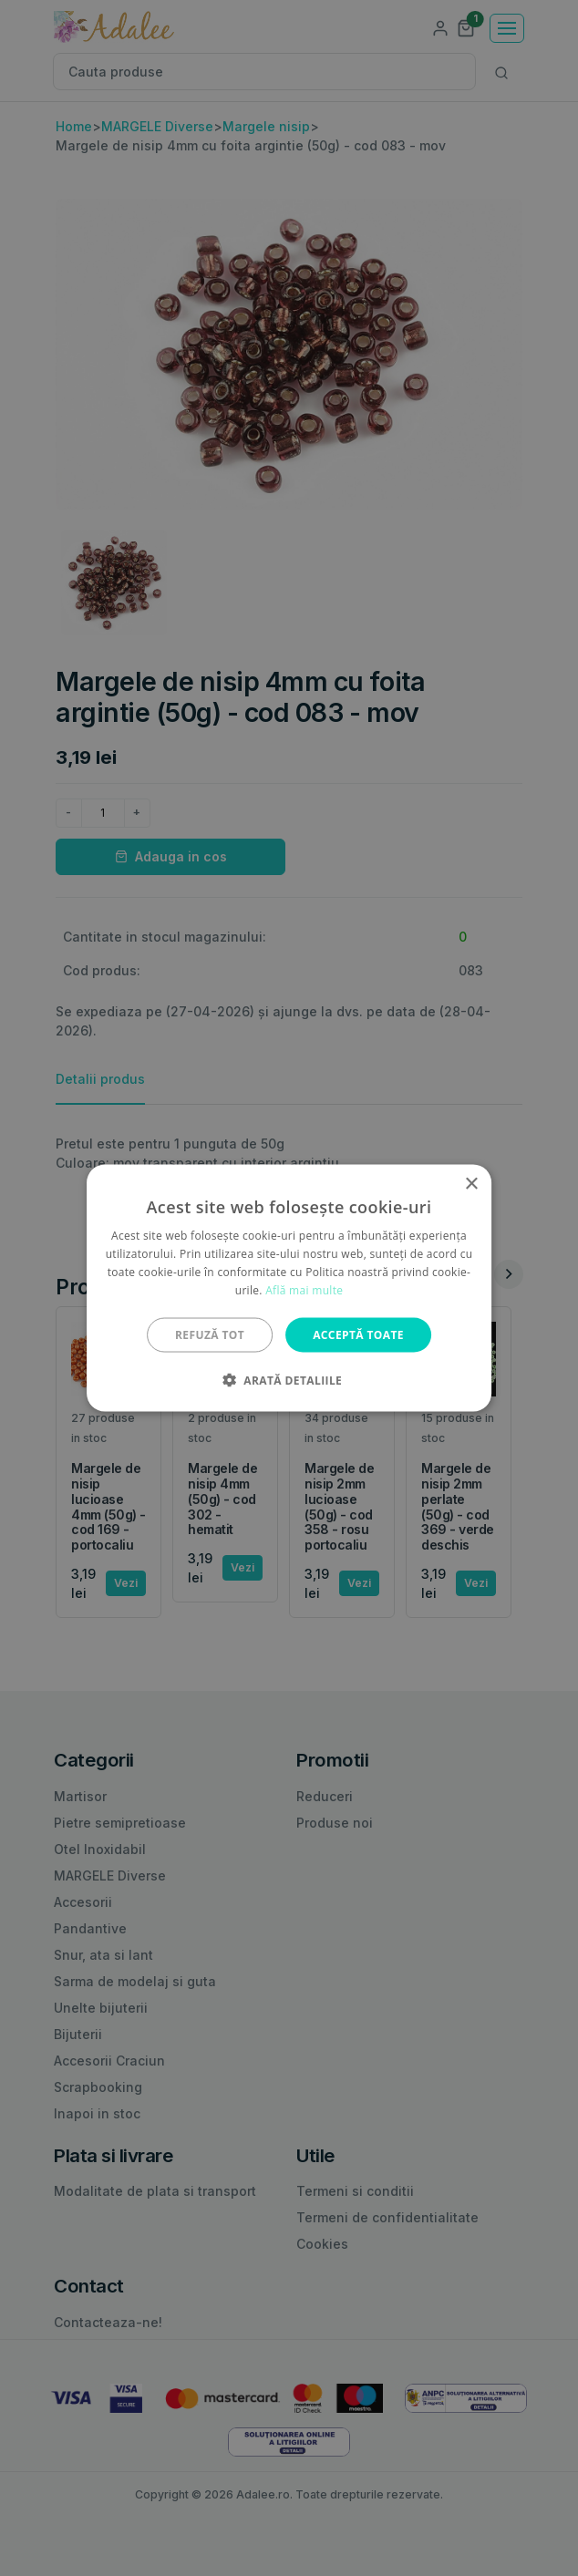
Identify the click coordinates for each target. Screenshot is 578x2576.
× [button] (471, 1184)
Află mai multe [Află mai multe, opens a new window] (304, 1289)
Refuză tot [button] (209, 1334)
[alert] (289, 1288)
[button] (289, 1379)
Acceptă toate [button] (358, 1334)
